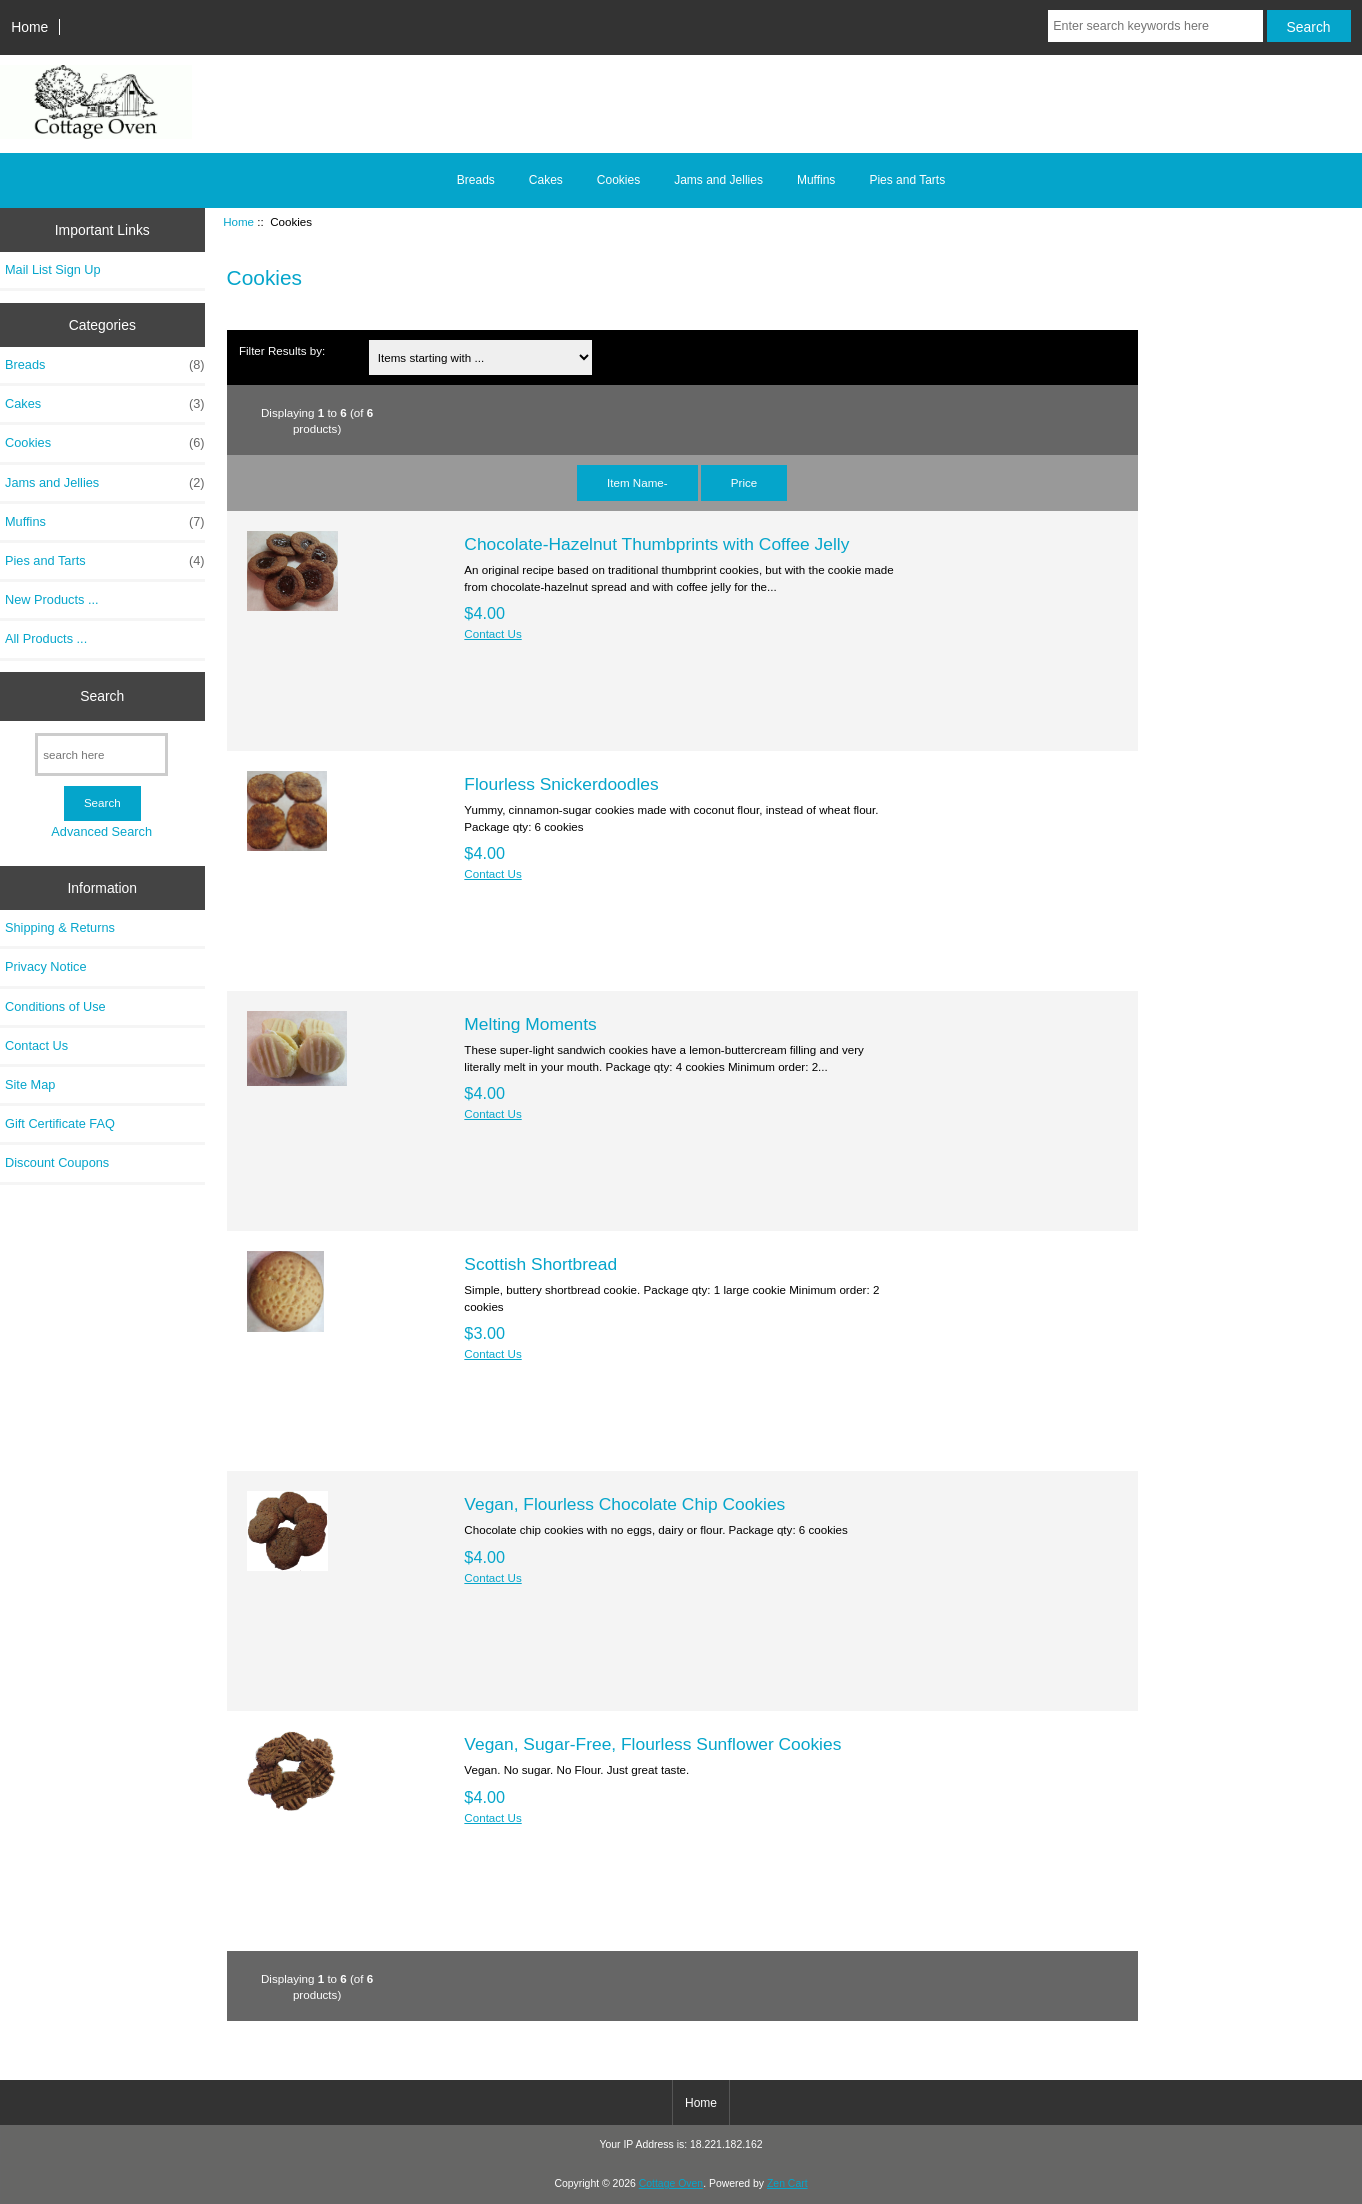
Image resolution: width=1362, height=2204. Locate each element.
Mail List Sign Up (53, 269)
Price (744, 482)
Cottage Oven (671, 2183)
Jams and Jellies (718, 180)
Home (29, 27)
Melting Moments (530, 1024)
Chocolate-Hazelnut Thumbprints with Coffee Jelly (656, 544)
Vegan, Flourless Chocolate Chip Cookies (624, 1504)
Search (102, 696)
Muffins (816, 180)
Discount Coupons (57, 1162)
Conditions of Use (55, 1006)
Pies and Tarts (907, 180)
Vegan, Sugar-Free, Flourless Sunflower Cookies (652, 1744)
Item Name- (637, 482)
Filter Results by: (282, 350)
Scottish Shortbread (540, 1264)
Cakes (546, 180)
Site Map (30, 1084)
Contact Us (36, 1045)
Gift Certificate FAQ (60, 1123)
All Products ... (46, 638)
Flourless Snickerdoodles (561, 784)
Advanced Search (101, 831)
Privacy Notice (45, 966)
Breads (476, 180)
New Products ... (52, 599)
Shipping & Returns (60, 927)
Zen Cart (787, 2183)
